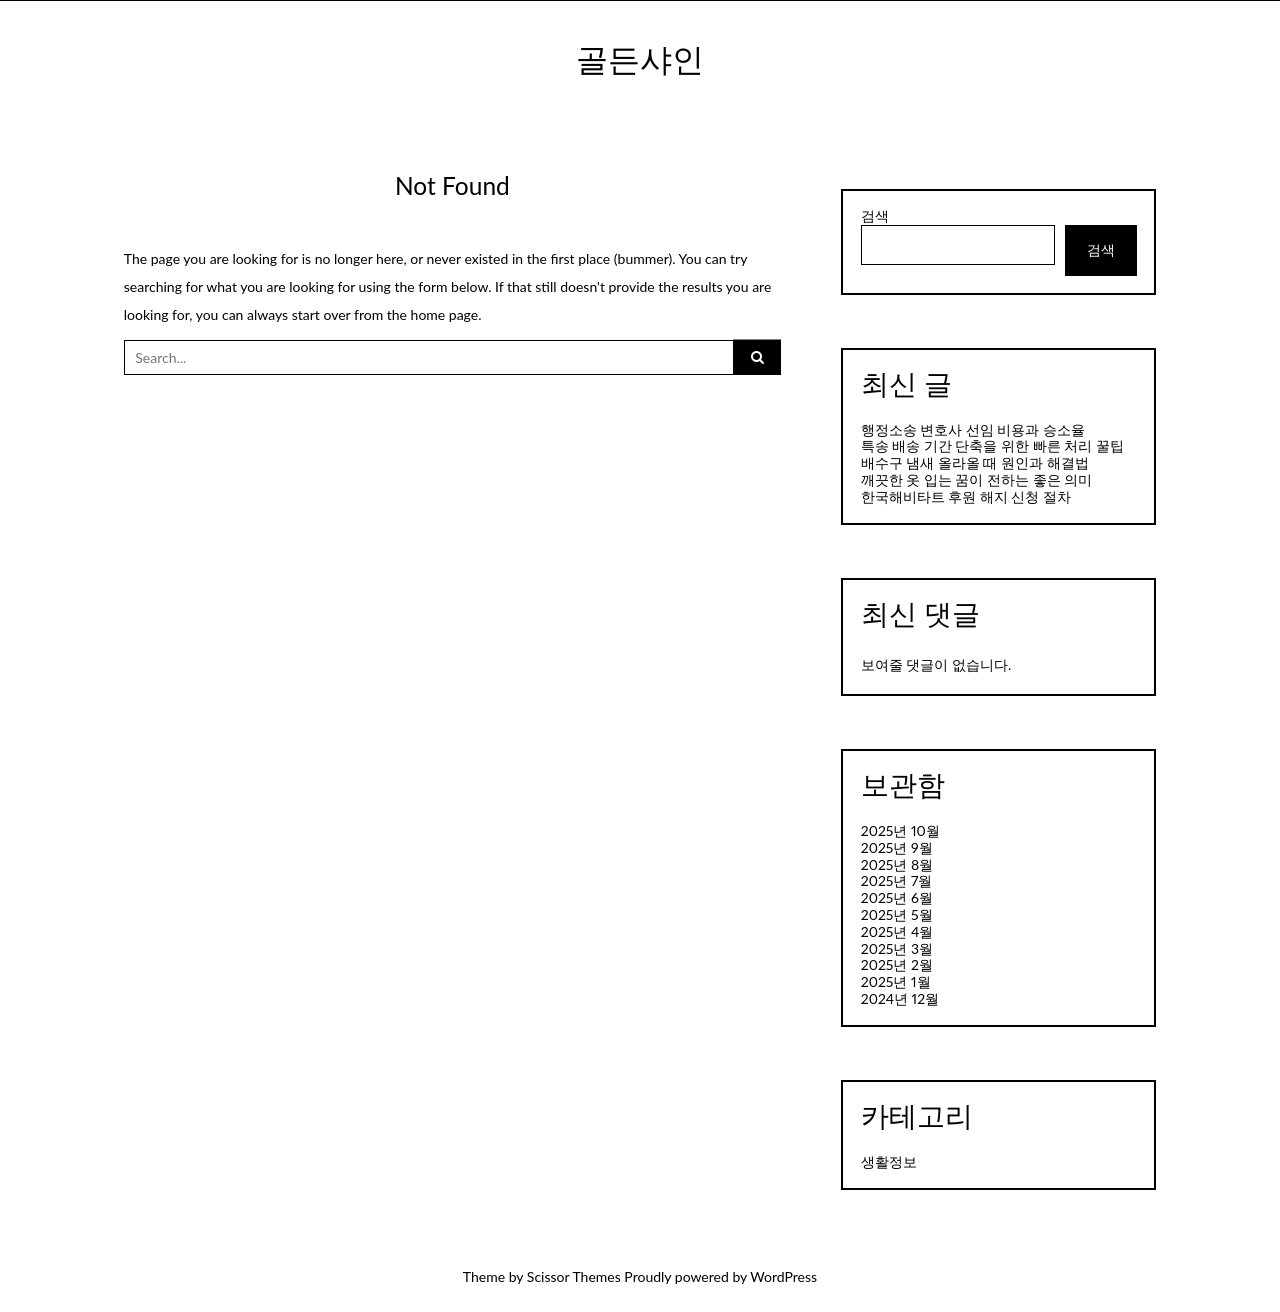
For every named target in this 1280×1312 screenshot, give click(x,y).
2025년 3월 (897, 948)
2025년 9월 (897, 847)
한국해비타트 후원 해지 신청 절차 (966, 496)
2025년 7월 (897, 880)
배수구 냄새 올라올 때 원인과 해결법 (975, 462)
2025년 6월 (897, 897)
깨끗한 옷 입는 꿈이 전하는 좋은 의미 (977, 479)
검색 (875, 216)
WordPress (783, 1276)
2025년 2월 (897, 964)
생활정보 (889, 1161)
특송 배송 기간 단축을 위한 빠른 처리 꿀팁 (992, 445)
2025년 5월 (897, 914)
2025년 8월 (897, 864)
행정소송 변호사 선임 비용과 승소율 (973, 429)
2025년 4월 (897, 931)
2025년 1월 (896, 981)
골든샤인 (640, 59)
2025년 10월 (900, 830)
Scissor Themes (574, 1276)
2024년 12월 (900, 998)
